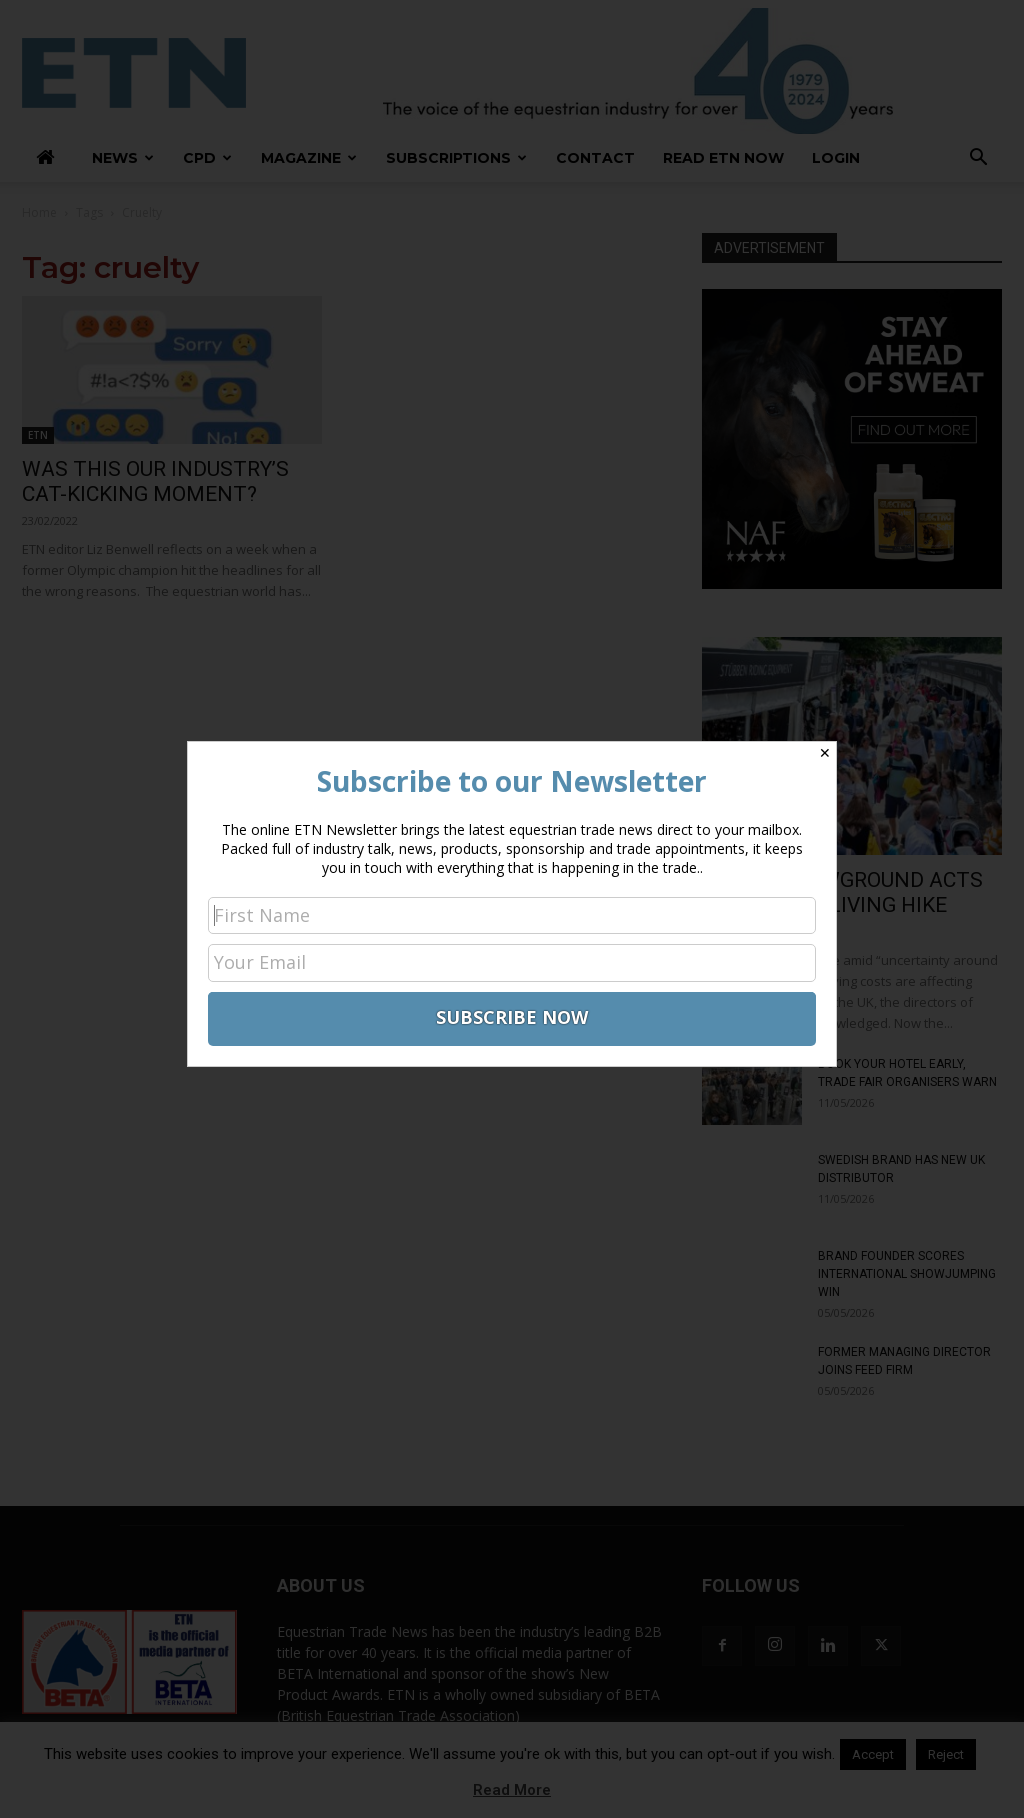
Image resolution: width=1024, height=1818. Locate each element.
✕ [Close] (825, 753)
